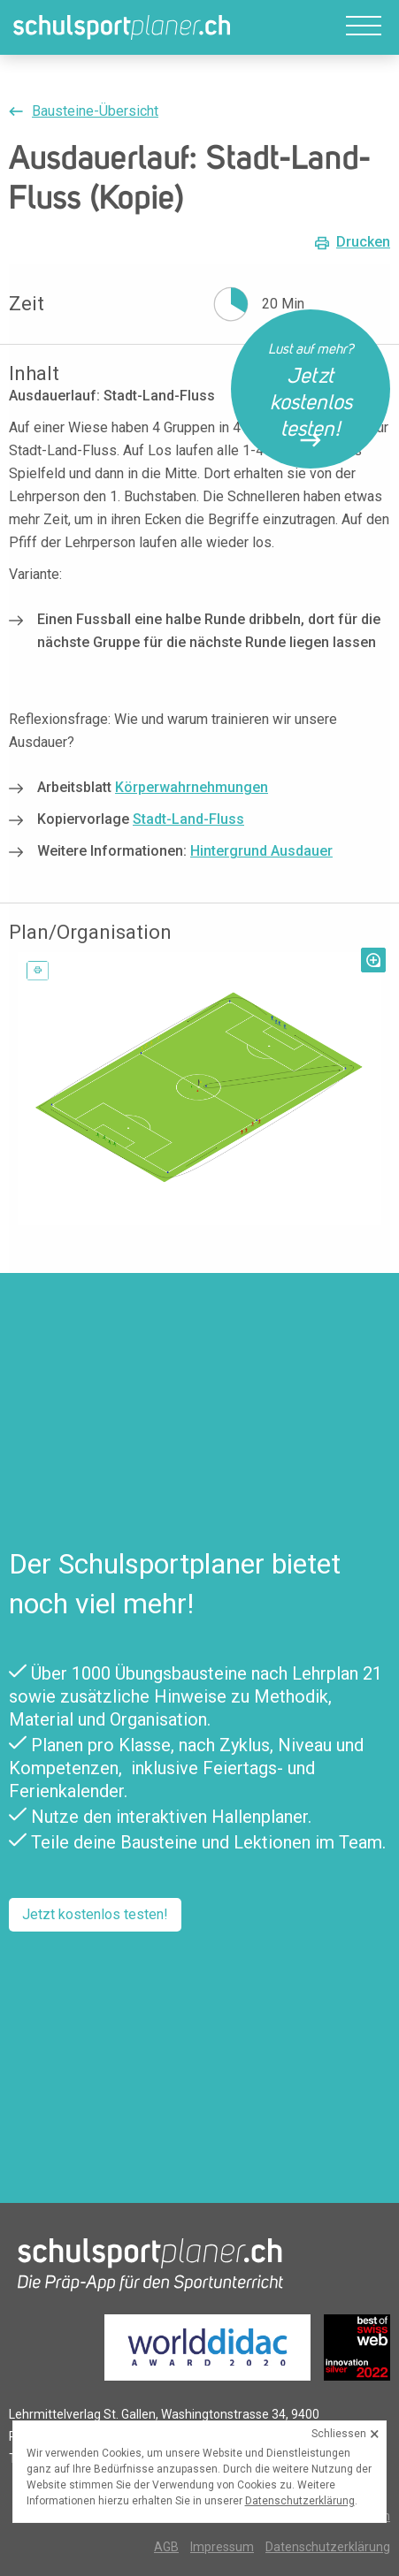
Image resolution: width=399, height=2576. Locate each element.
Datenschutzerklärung (327, 2547)
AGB (166, 2547)
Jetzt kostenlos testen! (95, 1914)
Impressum (222, 2547)
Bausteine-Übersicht (95, 111)
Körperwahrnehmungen (191, 787)
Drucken (363, 242)
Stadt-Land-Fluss (188, 819)
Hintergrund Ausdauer (261, 850)
